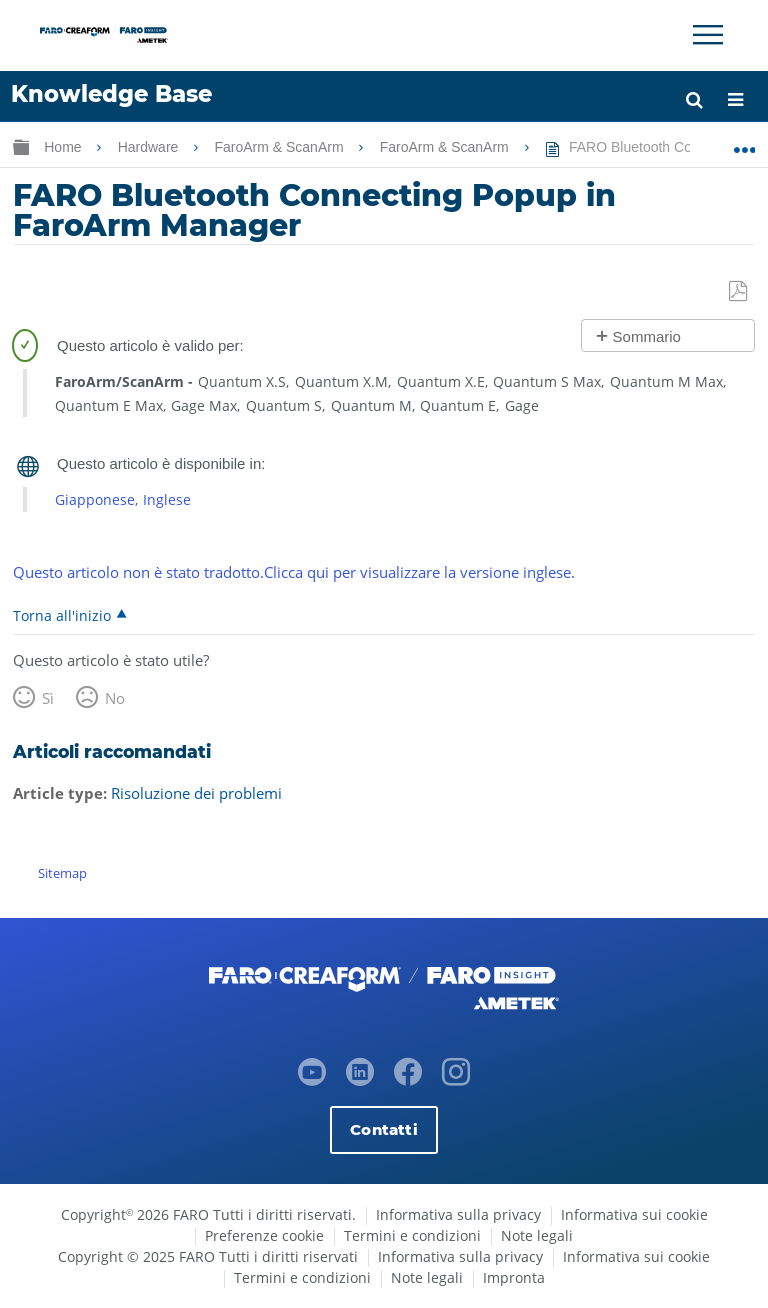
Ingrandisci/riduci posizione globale (744, 143)
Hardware (150, 147)
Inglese (167, 499)
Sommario (647, 336)
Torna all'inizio (62, 615)
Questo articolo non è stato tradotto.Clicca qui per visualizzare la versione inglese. (294, 572)
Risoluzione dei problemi (196, 793)
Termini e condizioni (412, 1235)
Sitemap (62, 873)
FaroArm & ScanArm (280, 147)
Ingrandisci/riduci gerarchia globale (21, 146)
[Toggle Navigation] (708, 35)
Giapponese (95, 499)
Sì (48, 698)
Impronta (514, 1277)
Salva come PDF (739, 292)
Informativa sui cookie (634, 1214)
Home (64, 147)
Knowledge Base (111, 94)
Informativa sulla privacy (458, 1214)
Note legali (537, 1235)
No (115, 698)
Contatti (383, 1128)
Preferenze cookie (264, 1235)
